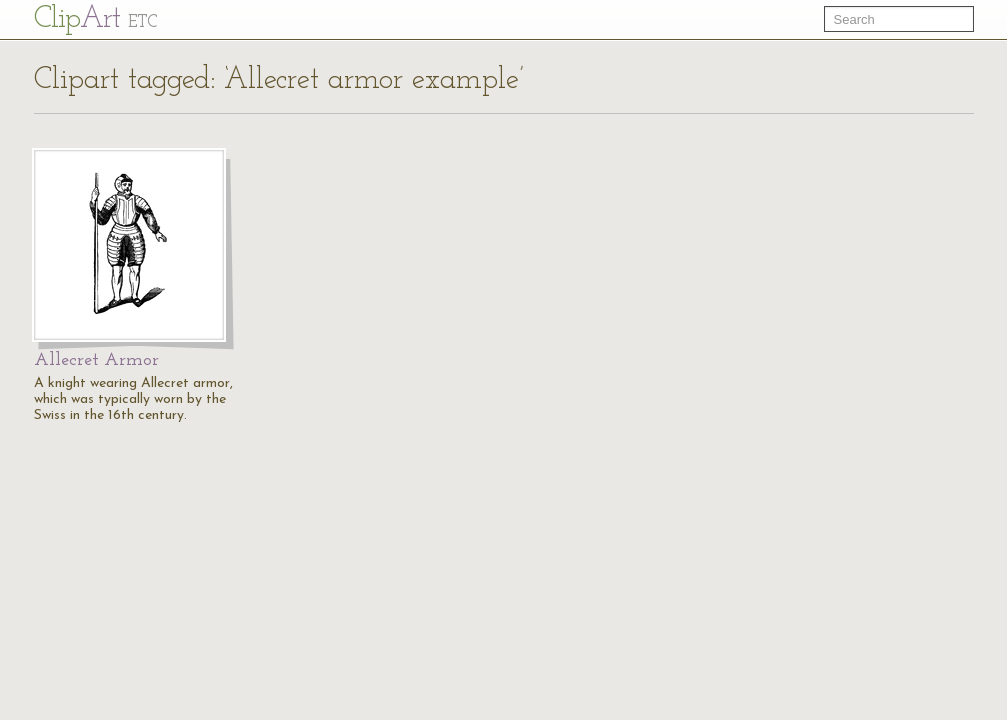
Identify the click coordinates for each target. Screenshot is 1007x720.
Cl (95, 19)
